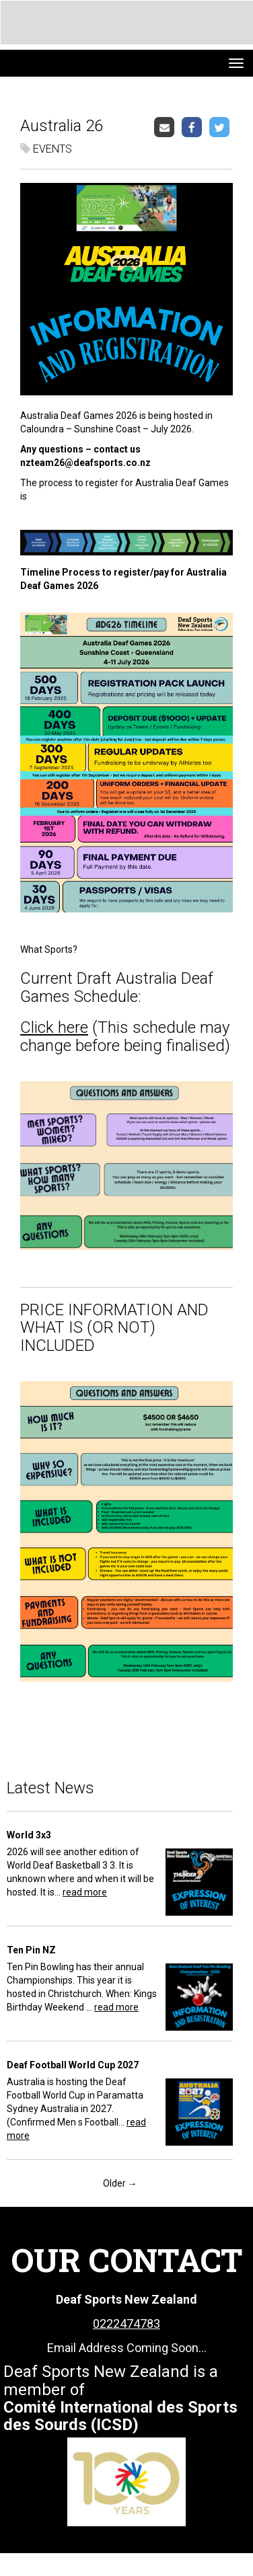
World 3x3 (29, 1835)
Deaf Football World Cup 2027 (73, 2065)
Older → (120, 2183)
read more (85, 1892)
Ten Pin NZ (31, 1950)
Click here (54, 1027)
